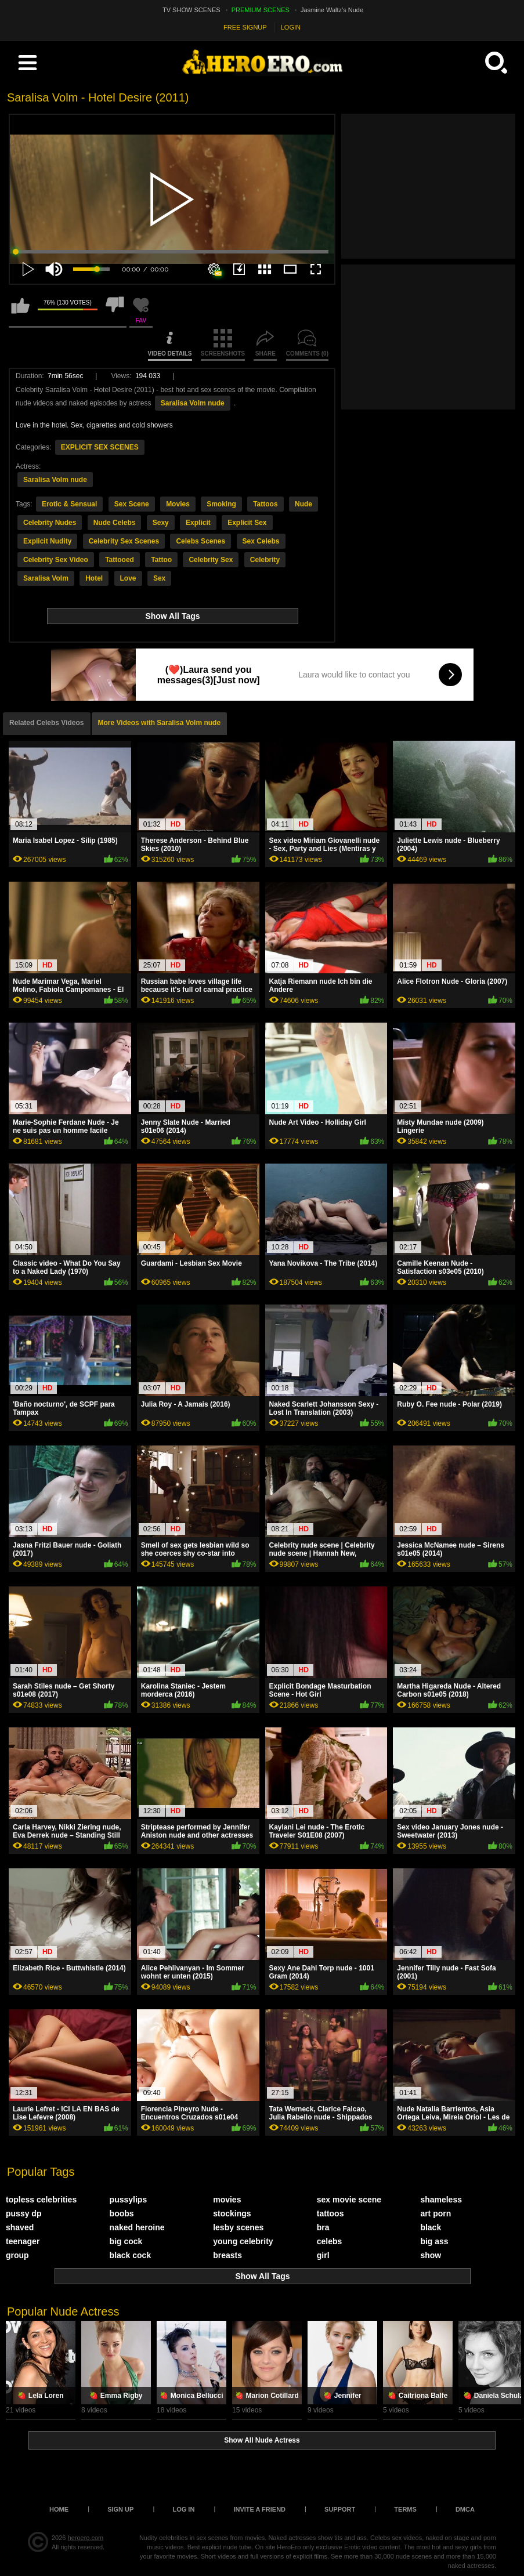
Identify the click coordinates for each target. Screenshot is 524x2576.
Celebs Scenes (200, 541)
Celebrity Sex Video (55, 560)
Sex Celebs (261, 541)
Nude (303, 504)
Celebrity (265, 560)
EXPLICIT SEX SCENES (100, 447)
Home (58, 2509)
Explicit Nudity (47, 541)
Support (339, 2509)
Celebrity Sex (211, 560)
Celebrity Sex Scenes (124, 541)
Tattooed (119, 560)
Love (128, 578)
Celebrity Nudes (49, 523)
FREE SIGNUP (245, 27)
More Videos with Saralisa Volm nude (159, 723)
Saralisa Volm (45, 578)
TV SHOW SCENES (191, 9)
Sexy (161, 523)
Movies (178, 504)
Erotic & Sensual (69, 504)
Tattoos (265, 504)
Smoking (221, 504)
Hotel (94, 578)
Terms (405, 2509)
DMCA (465, 2509)
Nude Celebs (114, 523)
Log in (183, 2509)
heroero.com (86, 2537)
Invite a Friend (259, 2509)
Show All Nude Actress (261, 2440)
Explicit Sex (246, 523)
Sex (159, 578)
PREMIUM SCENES (261, 9)
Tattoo (161, 560)
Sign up (120, 2509)
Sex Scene (131, 504)
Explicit (198, 523)
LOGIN (291, 27)
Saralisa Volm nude (193, 403)
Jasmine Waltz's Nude (332, 9)
